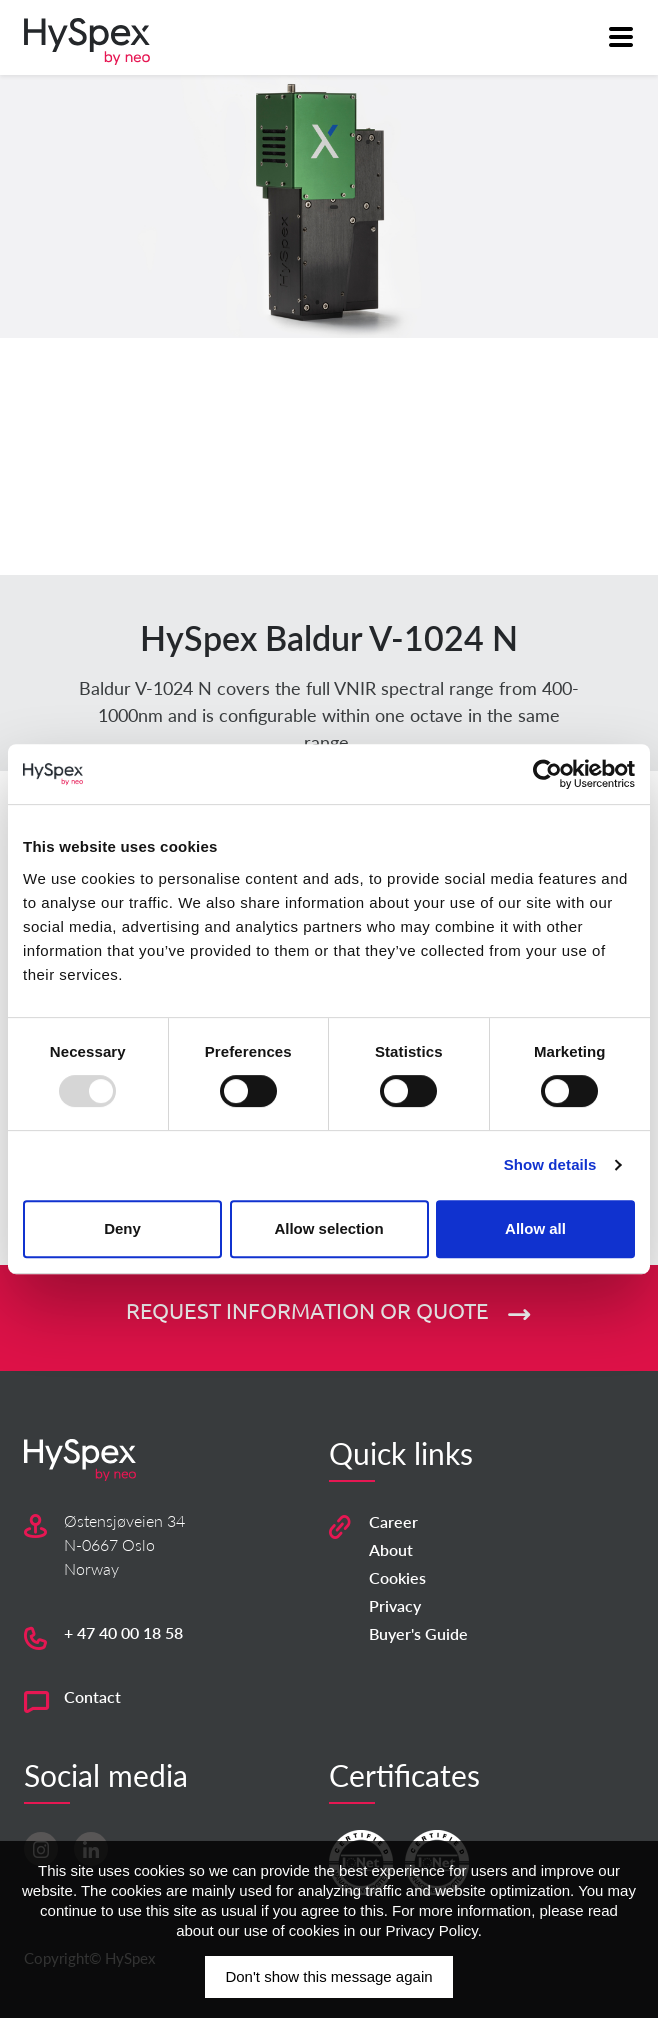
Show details (550, 1164)
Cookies (397, 1577)
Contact (92, 1696)
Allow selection (328, 1228)
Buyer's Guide (418, 1633)
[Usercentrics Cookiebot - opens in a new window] (547, 774)
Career (393, 1521)
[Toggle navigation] (619, 36)
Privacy (395, 1605)
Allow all (535, 1228)
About (391, 1549)
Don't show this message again (328, 1976)
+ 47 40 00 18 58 (123, 1632)
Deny (122, 1228)
